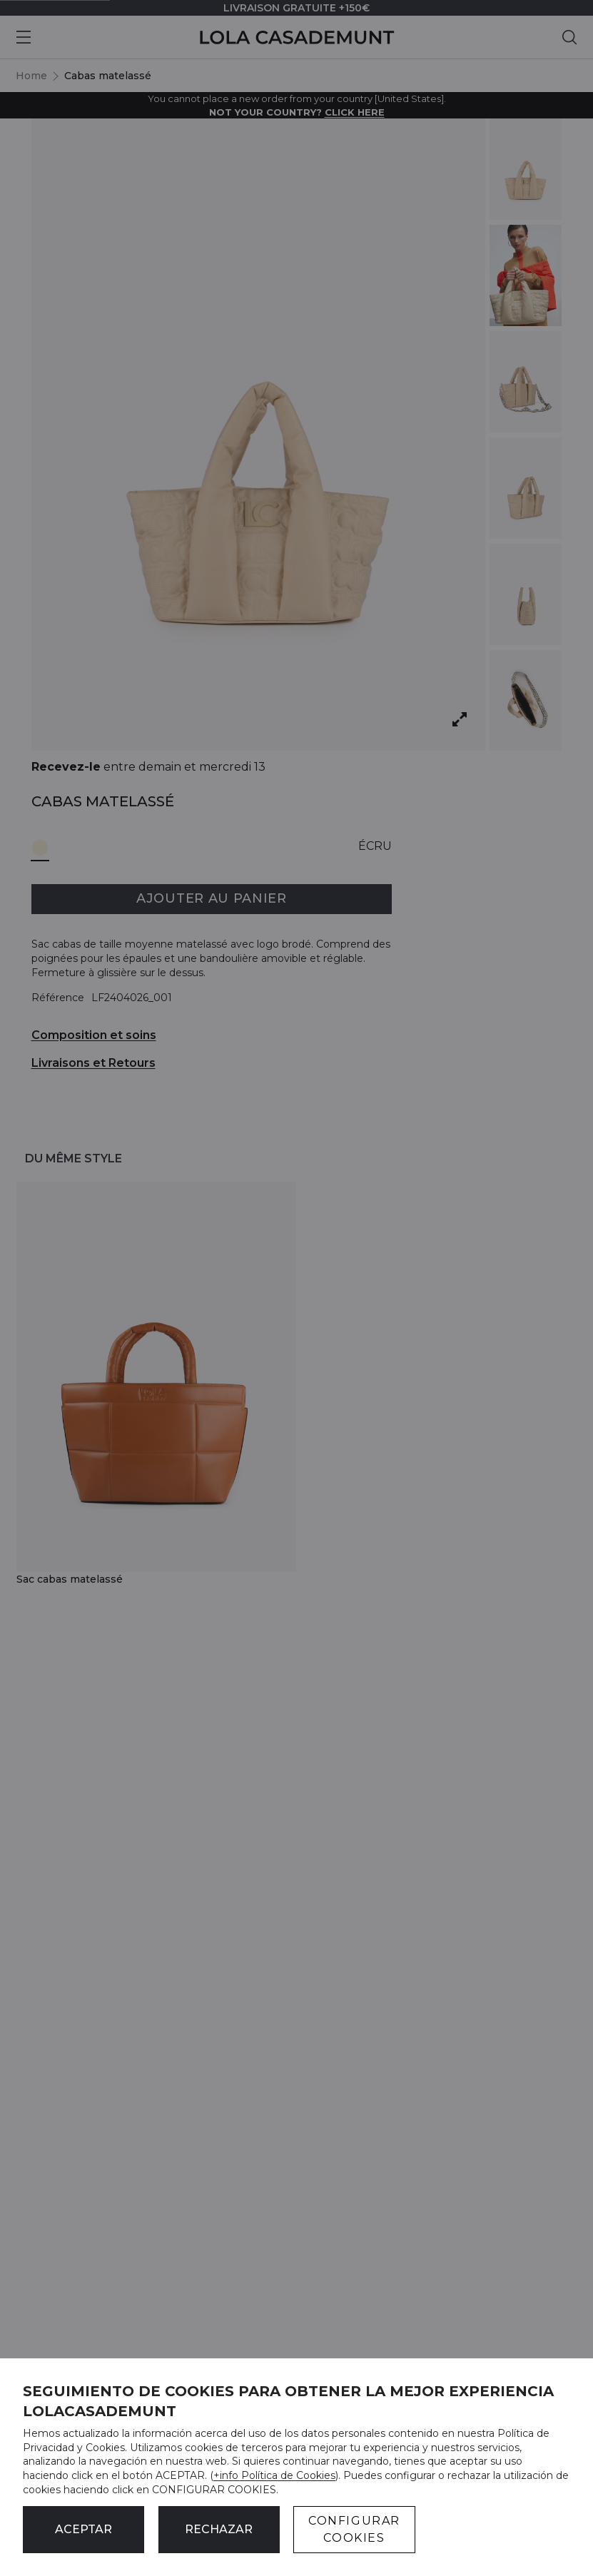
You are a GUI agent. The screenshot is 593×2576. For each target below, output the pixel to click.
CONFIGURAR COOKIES (354, 2529)
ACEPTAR (83, 2529)
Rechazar (219, 2529)
